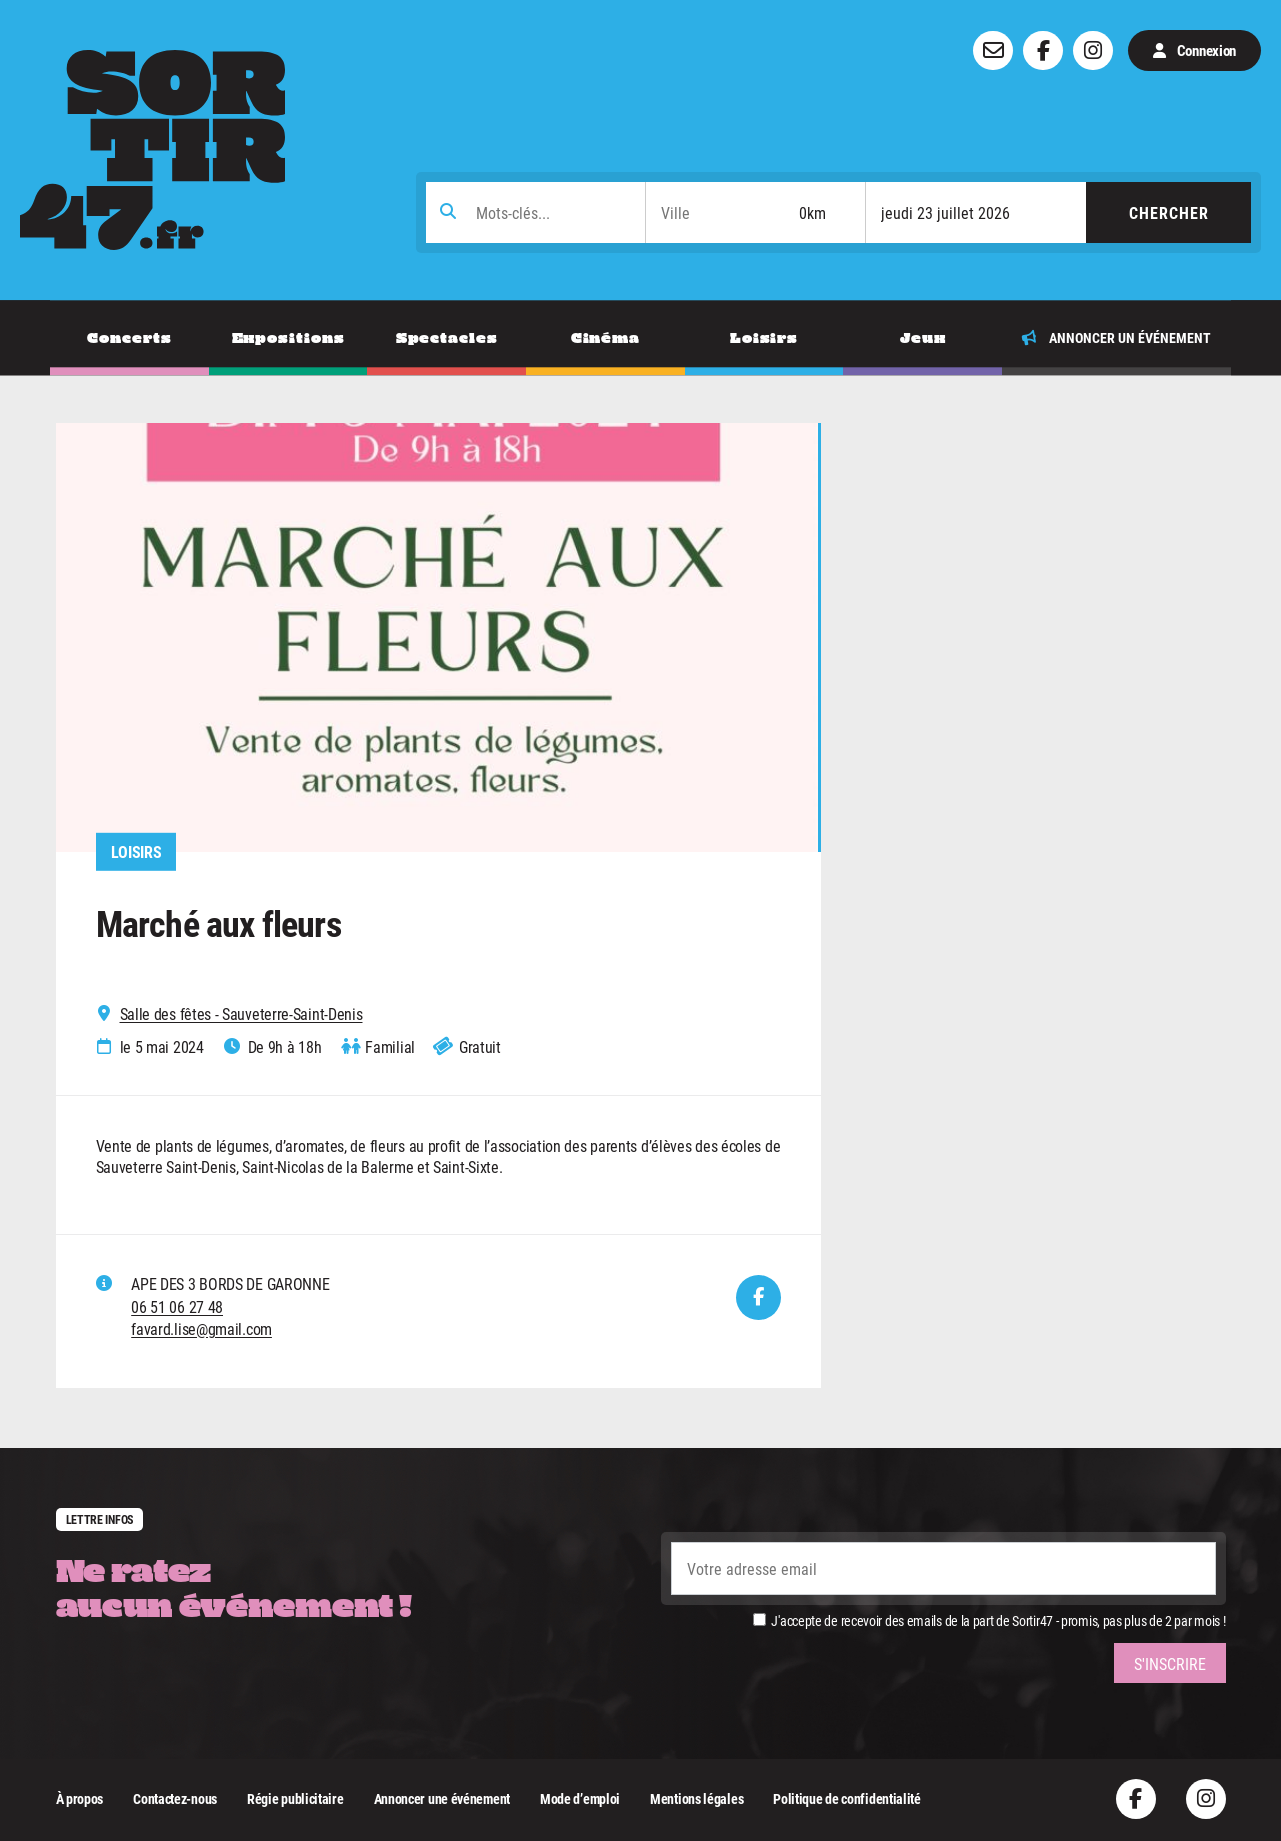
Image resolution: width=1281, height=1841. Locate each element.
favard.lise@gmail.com (201, 1328)
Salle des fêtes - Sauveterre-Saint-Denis (241, 1014)
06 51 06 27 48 (177, 1306)
